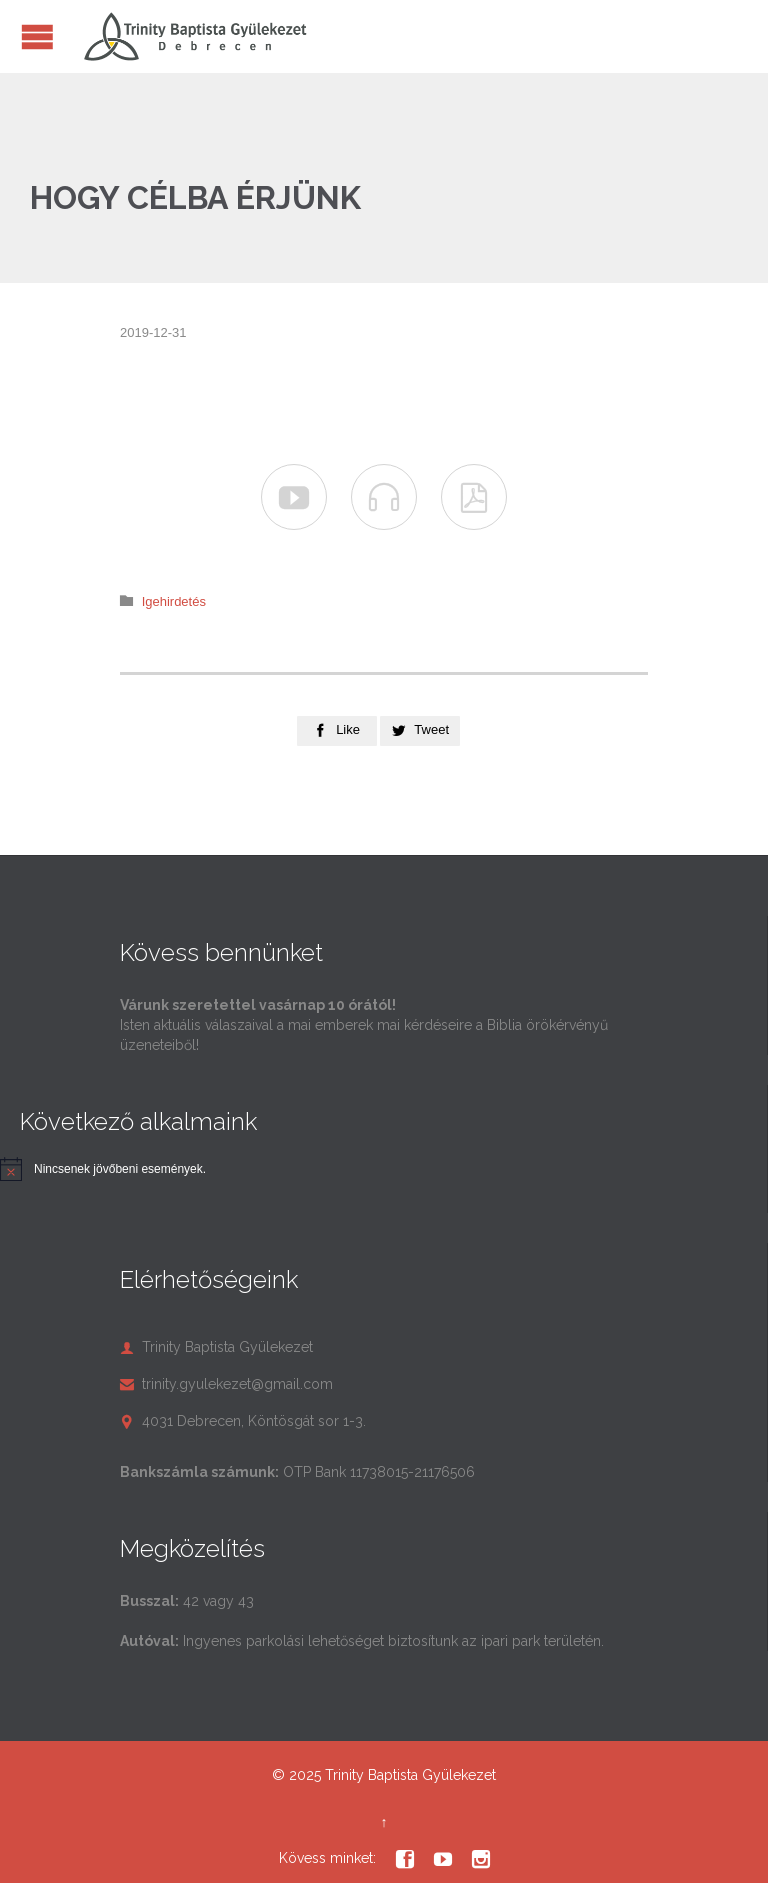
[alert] (120, 1169)
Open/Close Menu (37, 36)
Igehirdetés (174, 601)
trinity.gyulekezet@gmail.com (226, 1384)
